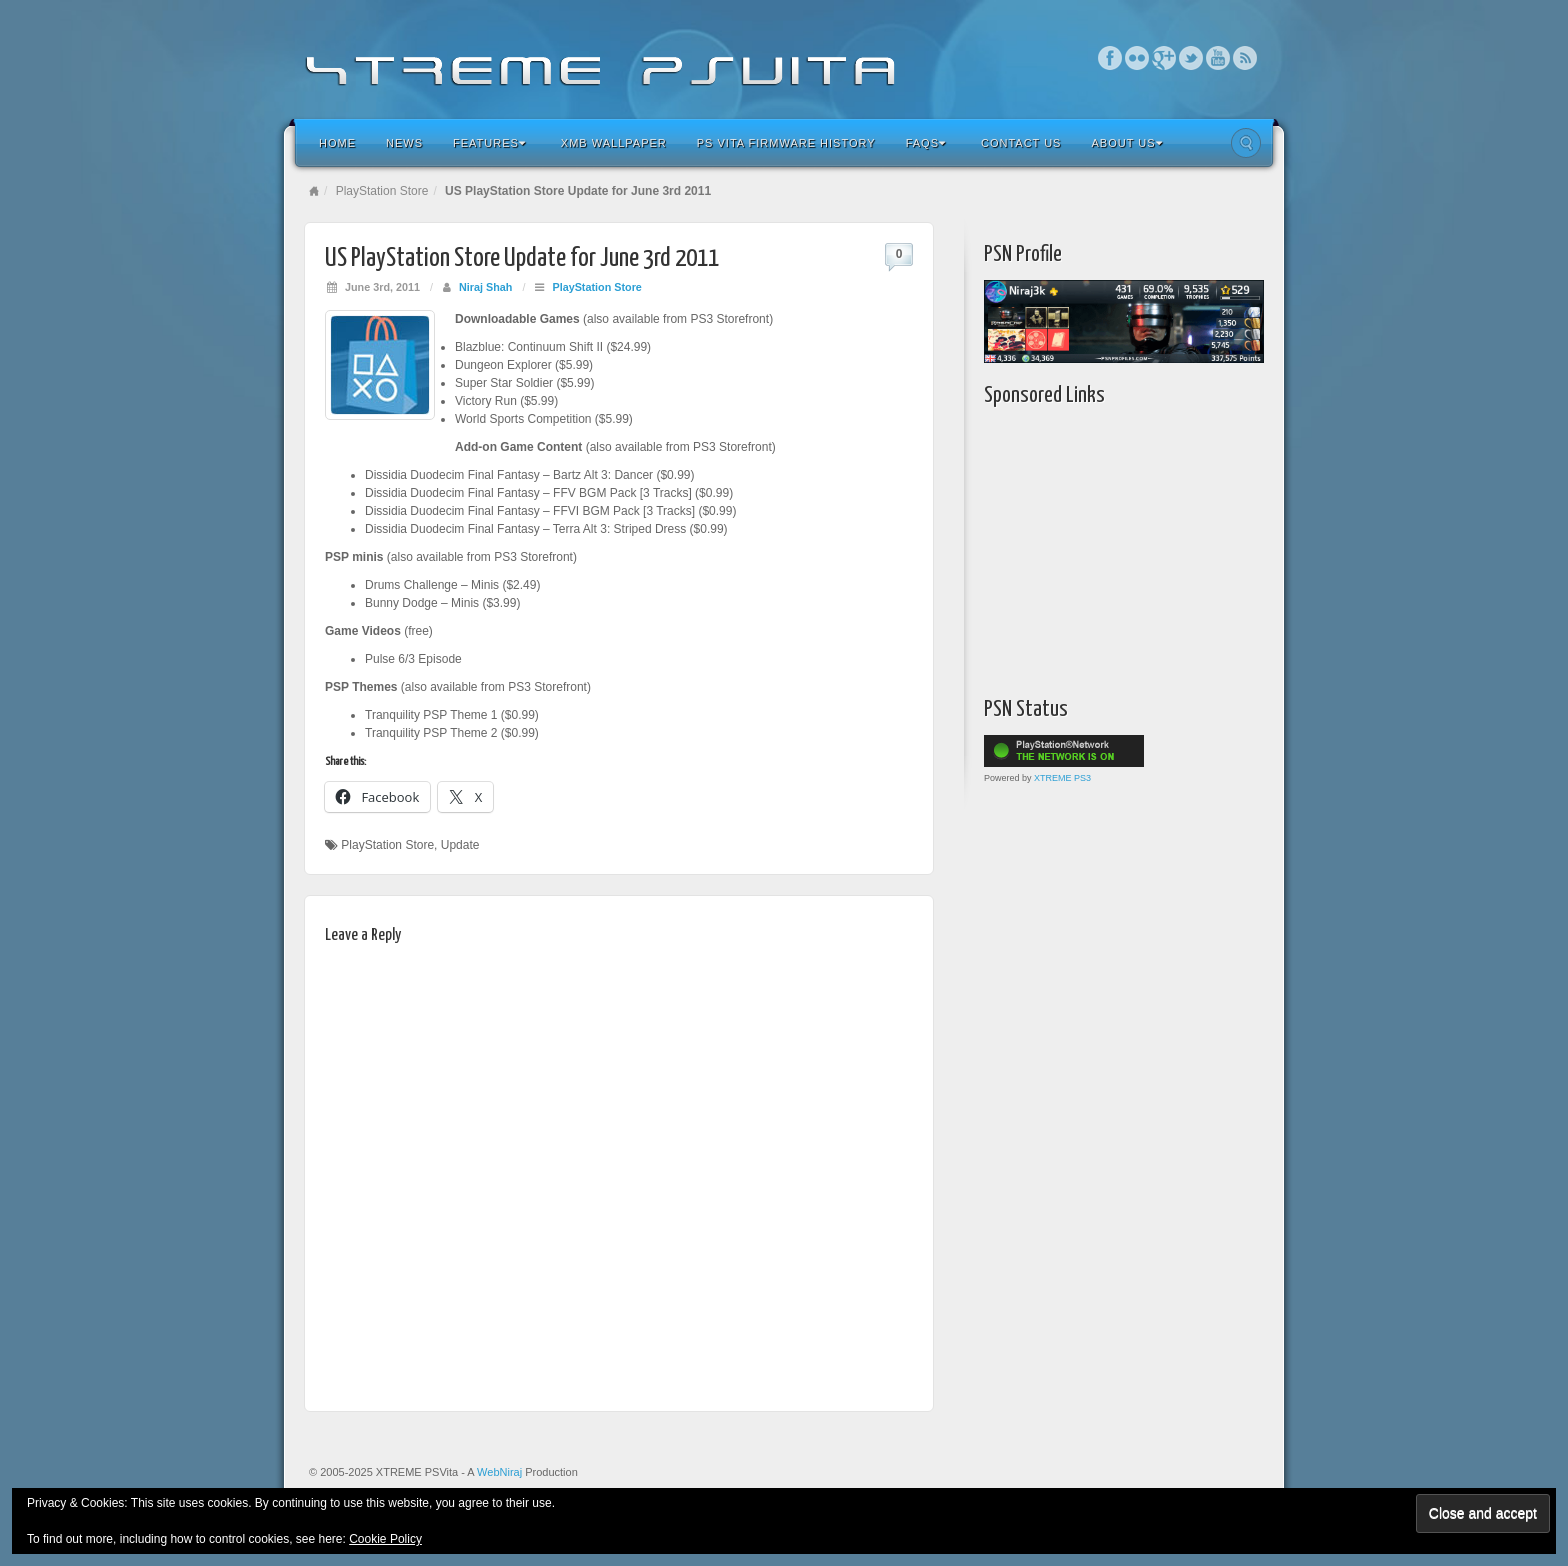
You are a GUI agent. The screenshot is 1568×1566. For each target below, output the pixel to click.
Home (337, 143)
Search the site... (1246, 143)
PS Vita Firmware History (786, 143)
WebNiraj (499, 1472)
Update (460, 845)
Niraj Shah (485, 287)
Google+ (1164, 58)
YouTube (1218, 58)
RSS (1245, 58)
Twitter (1191, 58)
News (404, 143)
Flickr (1137, 58)
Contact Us (1021, 143)
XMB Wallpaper (614, 143)
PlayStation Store (382, 191)
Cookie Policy (385, 1539)
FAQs (926, 143)
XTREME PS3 (1062, 778)
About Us (1126, 143)
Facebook (1110, 58)
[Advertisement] (1109, 547)
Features (489, 143)
